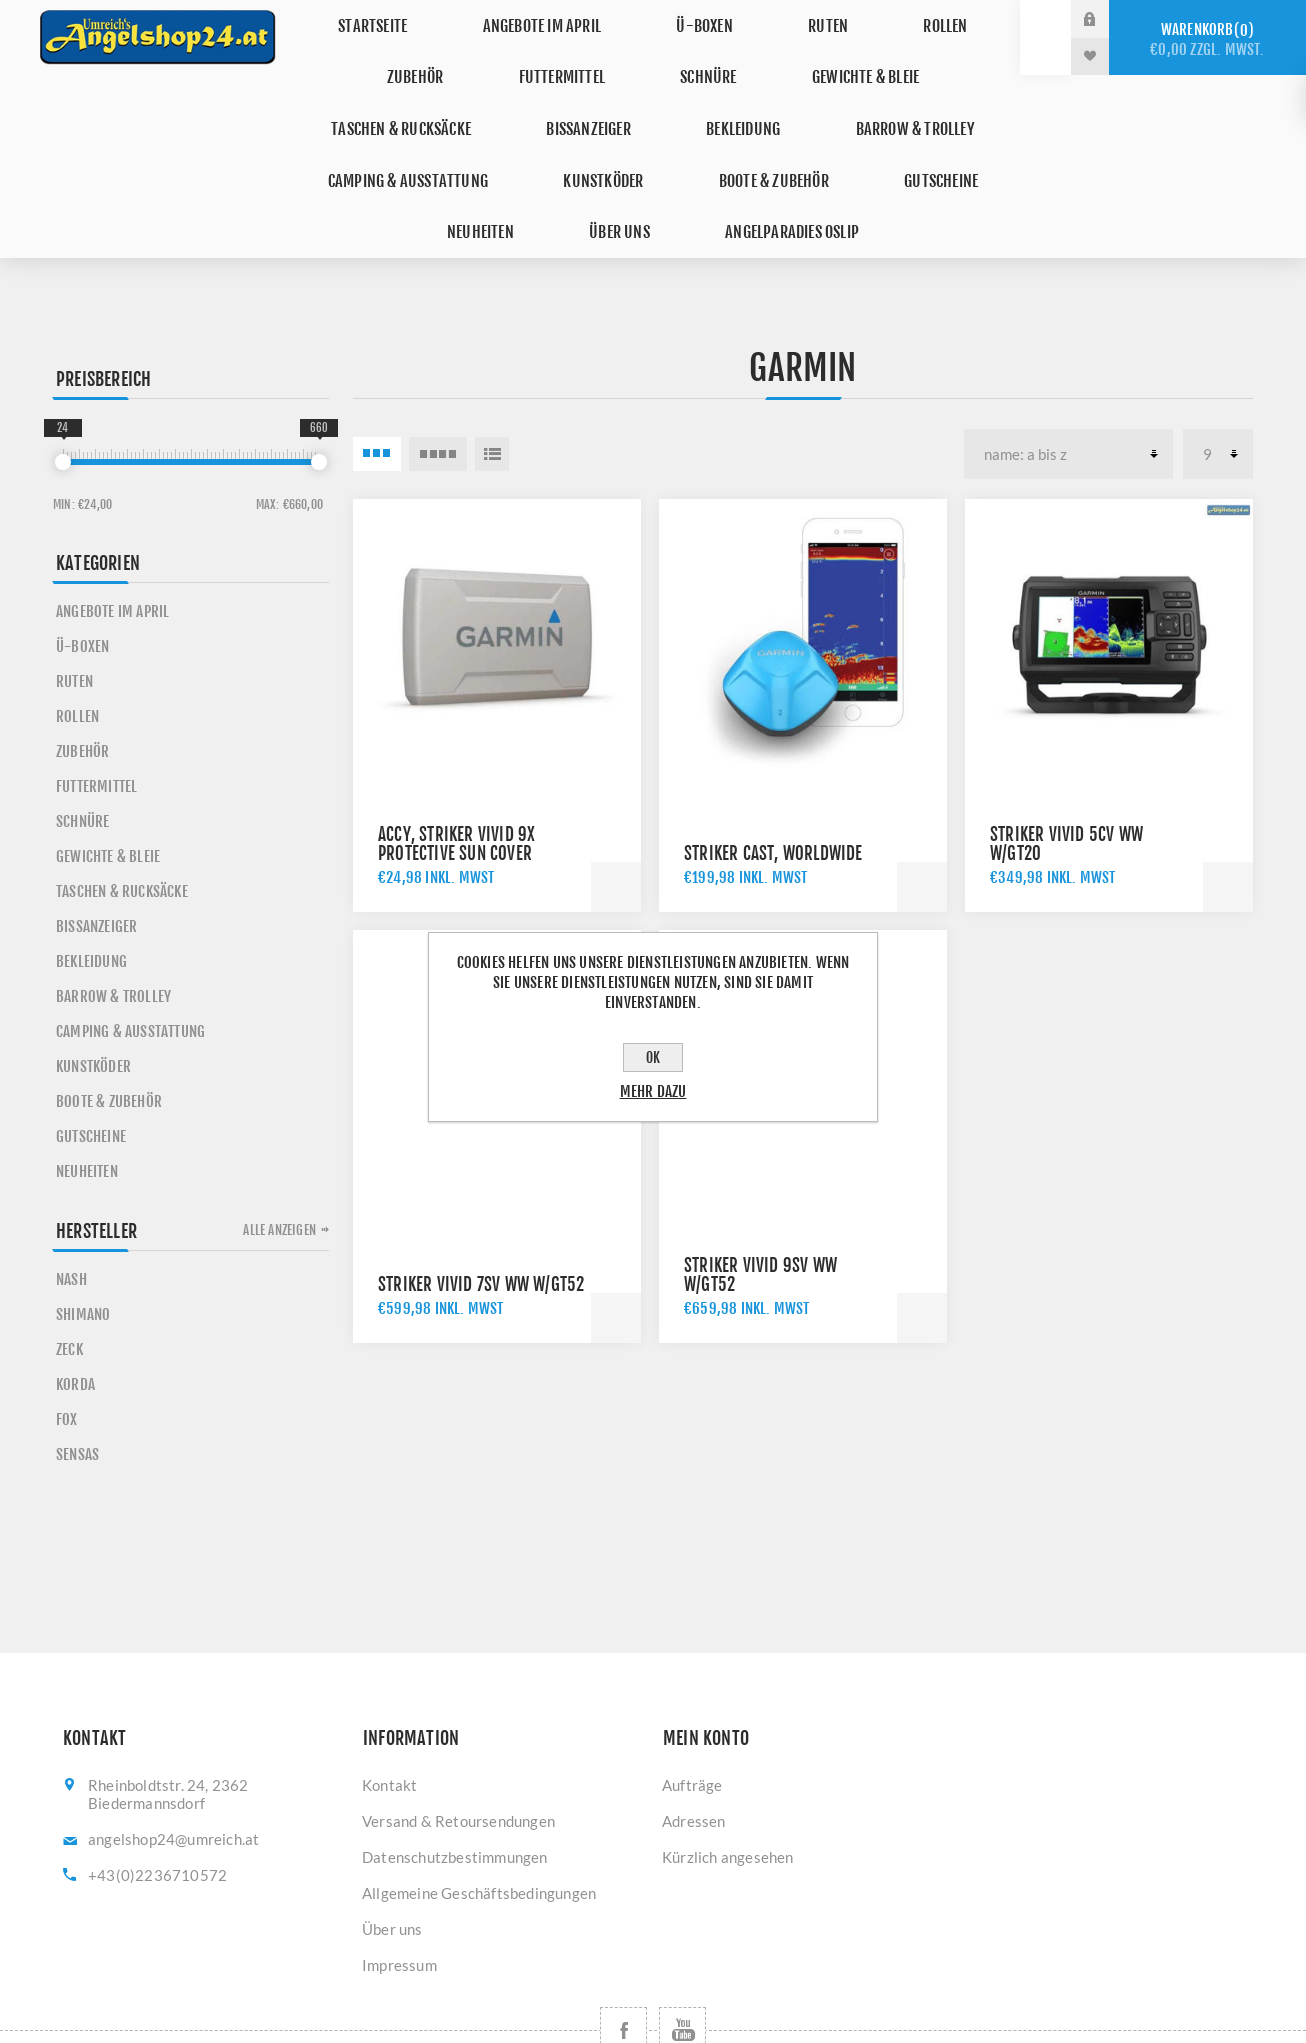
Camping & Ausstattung (879, 92)
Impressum (399, 1892)
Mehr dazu (653, 1091)
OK (653, 1057)
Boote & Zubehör (537, 129)
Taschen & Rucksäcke (864, 55)
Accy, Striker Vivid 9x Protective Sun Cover (456, 771)
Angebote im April (510, 18)
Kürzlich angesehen (728, 1784)
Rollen (851, 18)
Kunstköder (384, 129)
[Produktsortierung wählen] (1068, 381)
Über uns (932, 129)
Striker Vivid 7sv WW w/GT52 (481, 1211)
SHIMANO (83, 1241)
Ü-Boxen (655, 18)
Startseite (358, 18)
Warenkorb (1207, 39)
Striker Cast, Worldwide (773, 780)
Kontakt (389, 1712)
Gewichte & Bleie (678, 55)
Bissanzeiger (388, 92)
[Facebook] (623, 1957)
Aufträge (692, 1712)
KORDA (75, 1311)
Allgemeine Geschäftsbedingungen (479, 1820)
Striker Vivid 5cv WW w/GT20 (1066, 771)
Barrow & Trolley (679, 92)
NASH (71, 1206)
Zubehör (955, 18)
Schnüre (539, 55)
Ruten (757, 18)
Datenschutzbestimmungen (455, 1784)
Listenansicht (492, 381)
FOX (67, 1346)
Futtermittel (413, 55)
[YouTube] (682, 1957)
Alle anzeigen (279, 1157)
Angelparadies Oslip (653, 166)
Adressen (694, 1748)
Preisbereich (103, 306)
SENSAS (77, 1381)
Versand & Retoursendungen (458, 1748)
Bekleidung (525, 92)
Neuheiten (813, 129)
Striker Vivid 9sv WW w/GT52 (760, 1202)
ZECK (69, 1276)
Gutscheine (688, 129)
